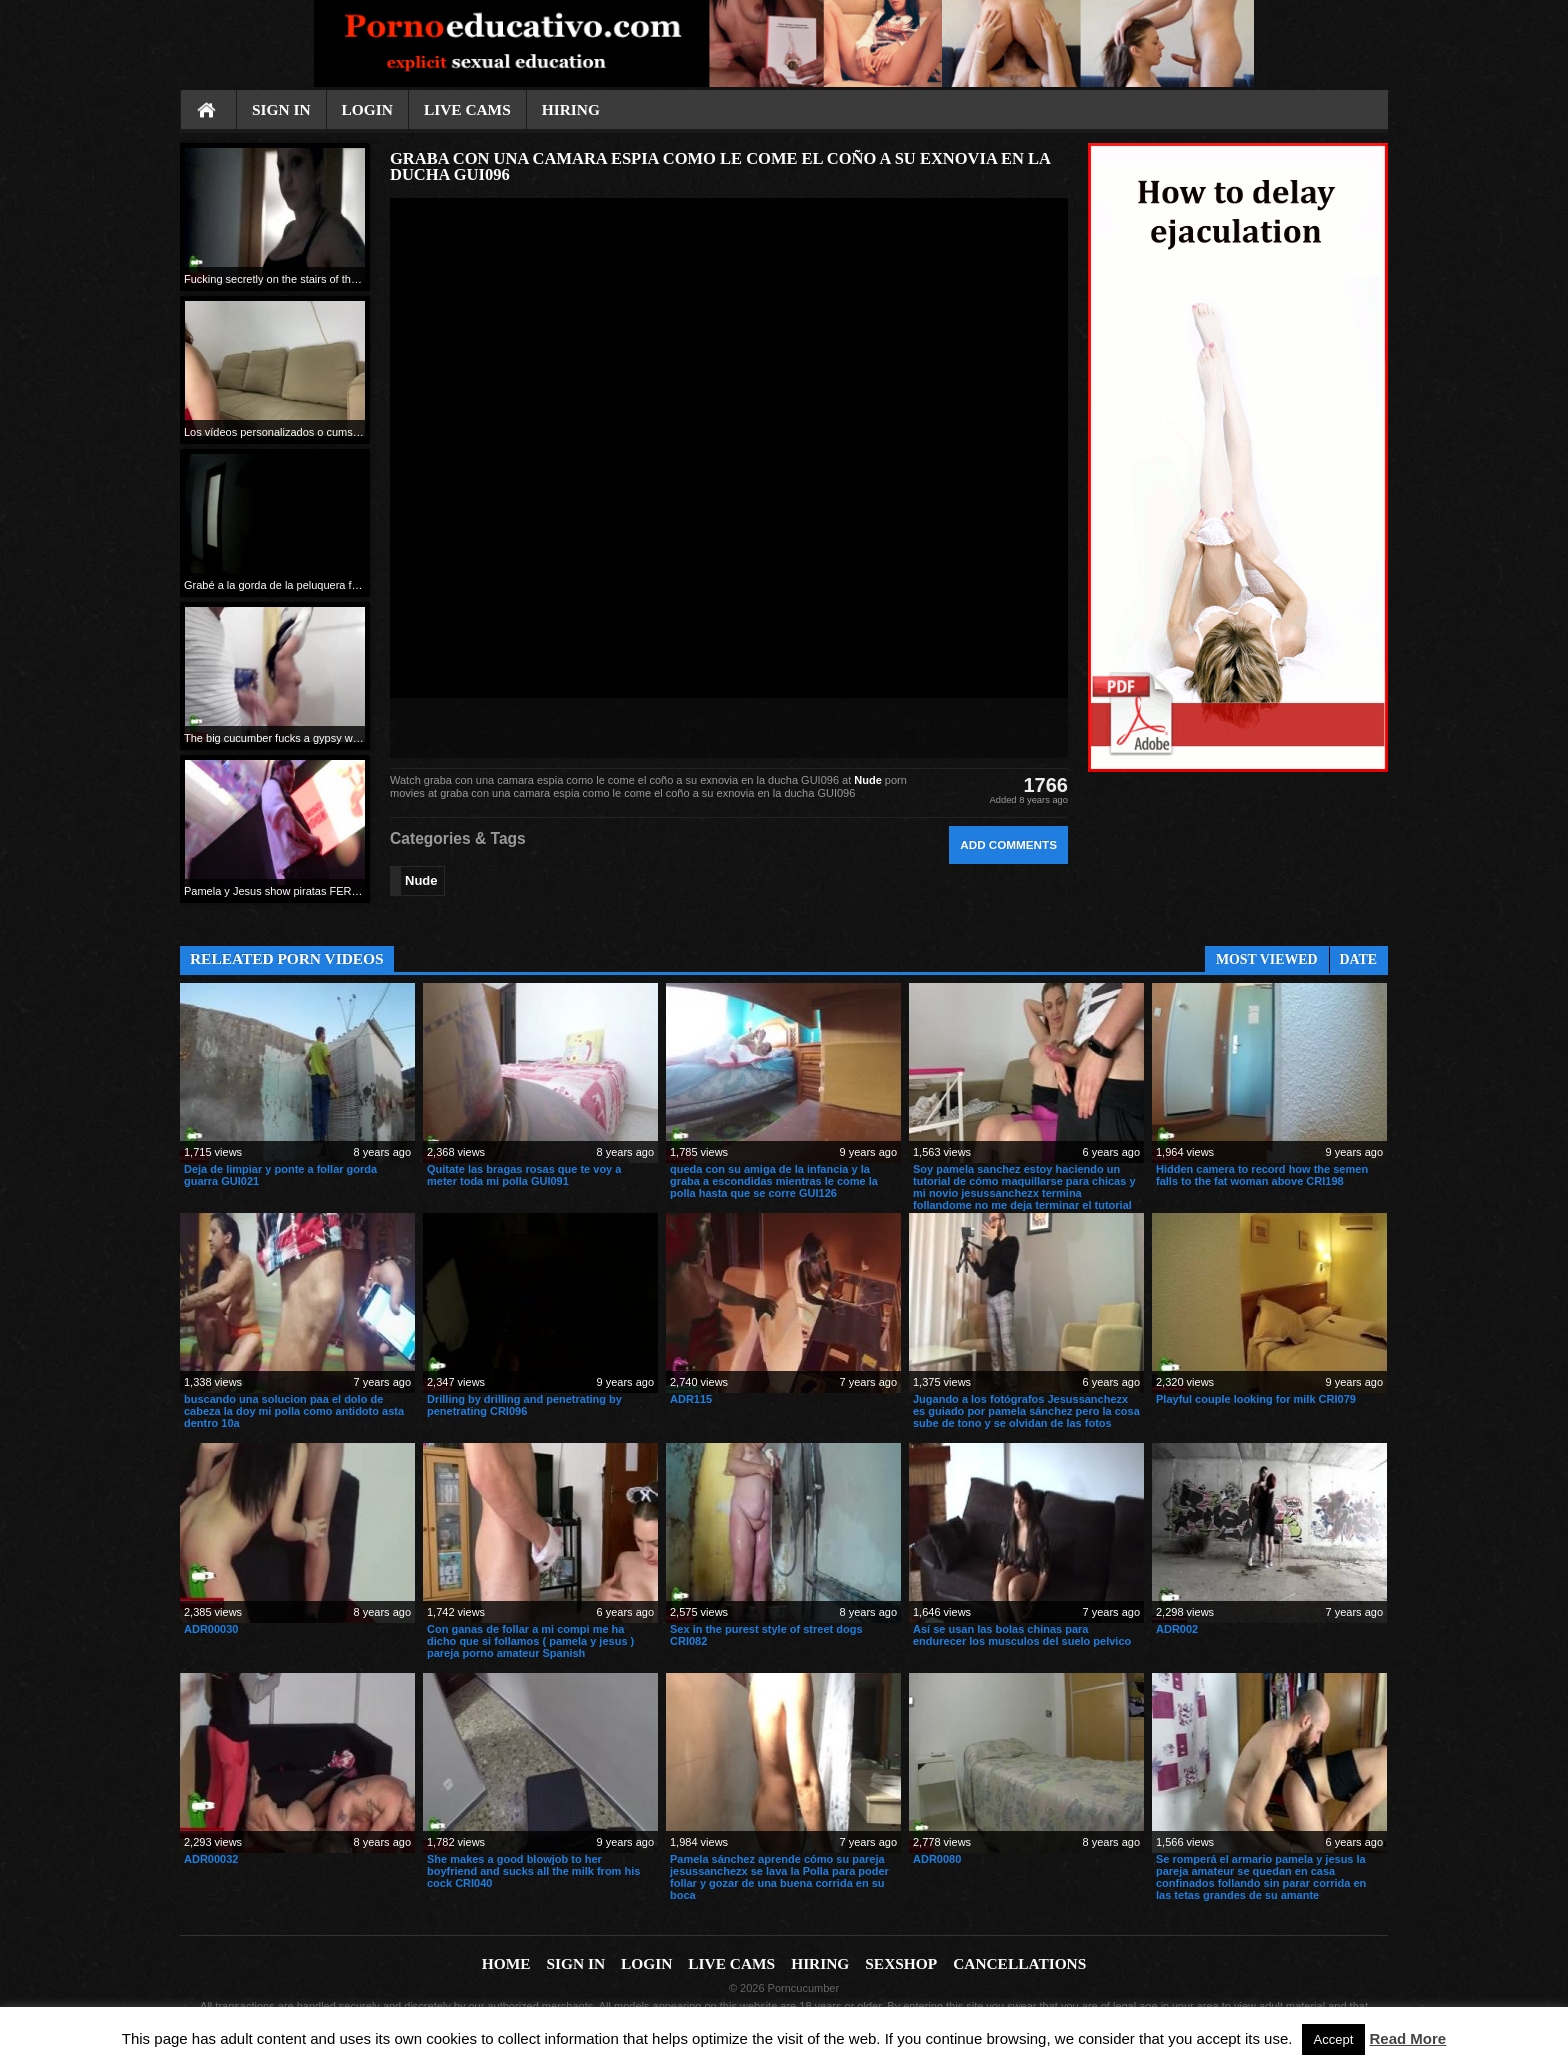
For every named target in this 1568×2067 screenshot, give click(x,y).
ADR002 (1177, 1629)
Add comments (1008, 844)
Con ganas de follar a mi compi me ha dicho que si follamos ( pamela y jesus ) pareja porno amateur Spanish (530, 1641)
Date (1358, 959)
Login (367, 109)
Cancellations (1019, 1963)
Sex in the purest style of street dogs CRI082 (766, 1635)
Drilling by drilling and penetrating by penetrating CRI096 (524, 1405)
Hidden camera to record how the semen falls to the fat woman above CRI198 (1262, 1175)
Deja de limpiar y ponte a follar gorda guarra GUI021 (280, 1175)
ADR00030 (211, 1629)
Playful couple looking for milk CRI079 (1256, 1399)
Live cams (467, 109)
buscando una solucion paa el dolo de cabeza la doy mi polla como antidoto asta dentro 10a (294, 1411)
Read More (1408, 2038)
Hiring (571, 109)
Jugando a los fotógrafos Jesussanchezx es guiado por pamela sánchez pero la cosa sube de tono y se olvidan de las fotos (1026, 1411)
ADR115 (691, 1399)
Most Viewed (1267, 959)
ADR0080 (937, 1859)
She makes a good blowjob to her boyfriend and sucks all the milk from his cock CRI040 (533, 1871)
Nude (868, 780)
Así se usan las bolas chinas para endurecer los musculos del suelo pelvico (1022, 1635)
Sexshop (901, 1963)
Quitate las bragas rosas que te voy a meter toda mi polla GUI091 (524, 1175)
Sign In (281, 109)
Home (208, 111)
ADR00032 (211, 1859)
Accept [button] (1334, 2039)
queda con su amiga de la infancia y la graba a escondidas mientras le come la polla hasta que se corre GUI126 (774, 1181)
